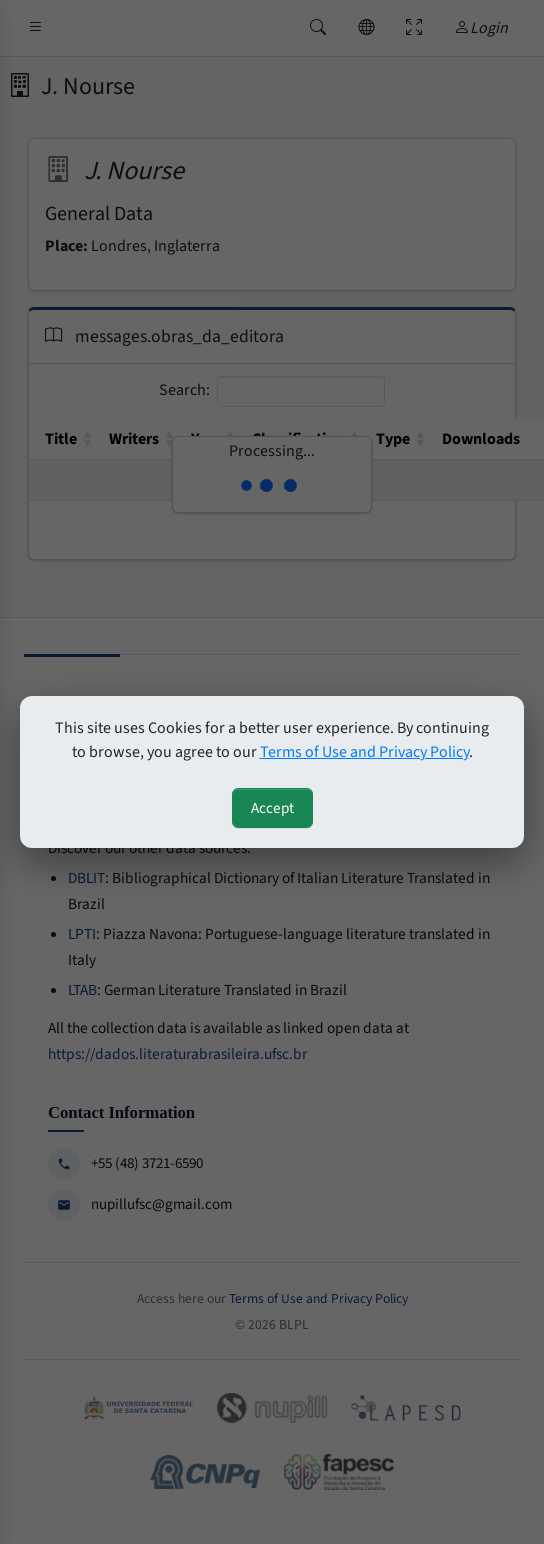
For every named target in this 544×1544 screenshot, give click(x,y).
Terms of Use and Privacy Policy (364, 752)
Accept (272, 808)
